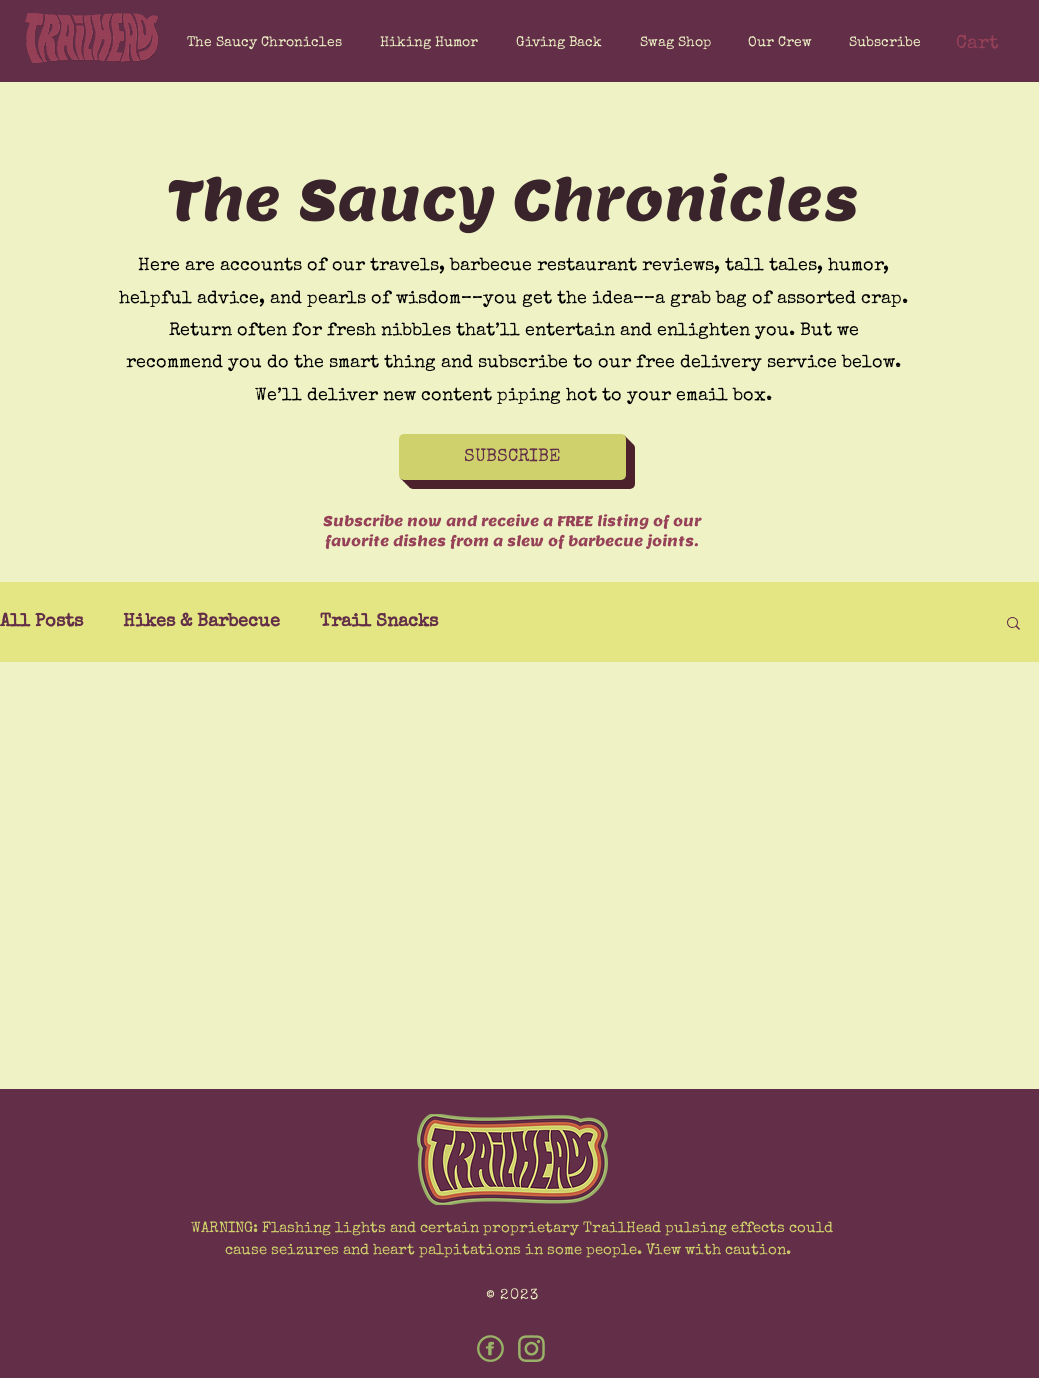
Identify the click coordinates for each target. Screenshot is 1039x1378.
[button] (881, 43)
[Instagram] (531, 1348)
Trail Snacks (379, 622)
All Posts (41, 622)
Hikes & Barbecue (201, 622)
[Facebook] (490, 1348)
